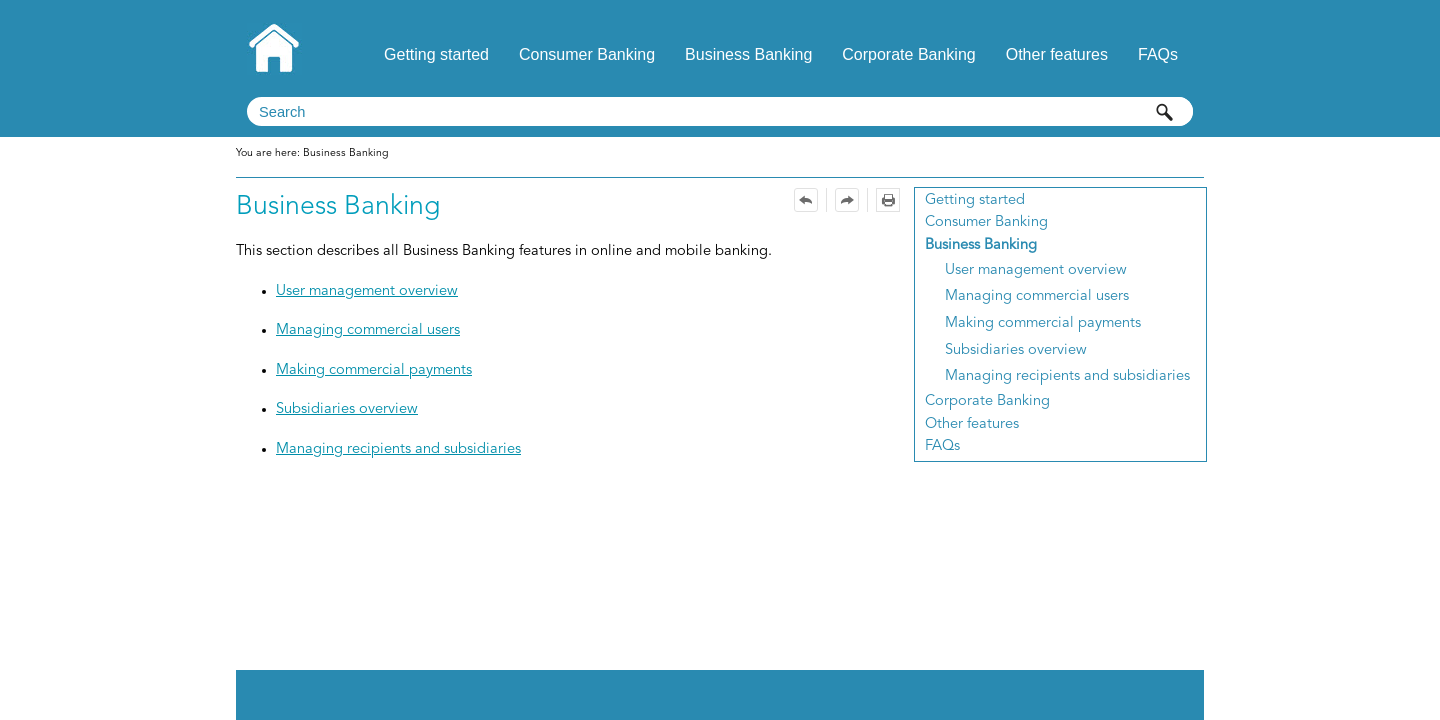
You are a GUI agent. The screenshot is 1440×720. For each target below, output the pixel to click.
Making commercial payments (1043, 323)
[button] (1165, 111)
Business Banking (748, 54)
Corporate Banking (908, 54)
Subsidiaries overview (1016, 350)
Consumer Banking (587, 54)
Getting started (436, 54)
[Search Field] (720, 111)
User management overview (1036, 270)
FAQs (1158, 54)
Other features (1057, 54)
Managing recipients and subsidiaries (1067, 376)
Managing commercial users (1037, 296)
